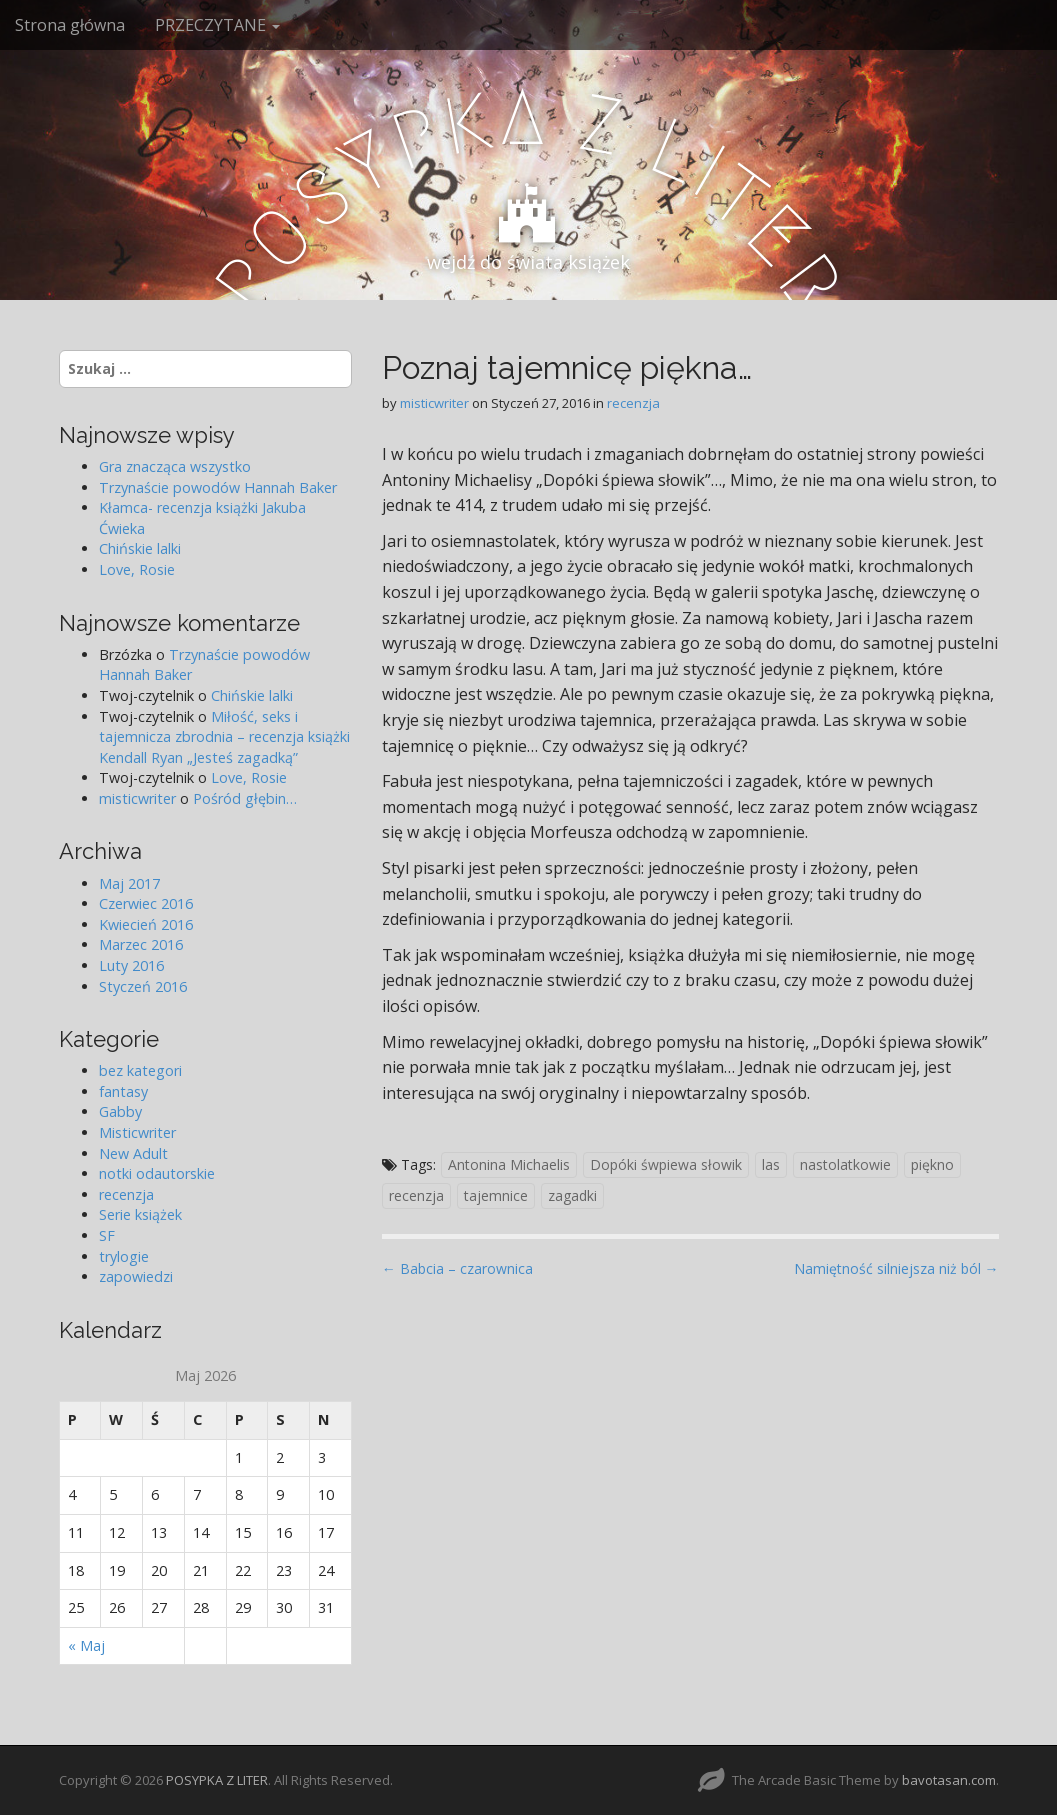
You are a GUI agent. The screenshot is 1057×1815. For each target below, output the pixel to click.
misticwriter (434, 403)
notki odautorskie (157, 1173)
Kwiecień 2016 (146, 924)
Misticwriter (137, 1132)
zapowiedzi (136, 1276)
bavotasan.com (949, 1780)
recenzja (633, 403)
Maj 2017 (129, 883)
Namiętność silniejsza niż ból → (896, 1268)
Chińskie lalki (140, 548)
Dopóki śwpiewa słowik (666, 1164)
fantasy (123, 1091)
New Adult (133, 1153)
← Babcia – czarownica (457, 1268)
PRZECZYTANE (217, 25)
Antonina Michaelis (509, 1164)
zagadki (572, 1195)
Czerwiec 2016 (146, 903)
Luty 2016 (131, 965)
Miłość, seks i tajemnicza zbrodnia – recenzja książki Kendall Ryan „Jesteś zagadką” (224, 737)
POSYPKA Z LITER (217, 1780)
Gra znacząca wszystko (175, 466)
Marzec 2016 (141, 944)
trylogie (124, 1256)
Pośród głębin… (245, 798)
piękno (932, 1164)
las (771, 1164)
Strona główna (70, 25)
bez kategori (140, 1070)
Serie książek (140, 1214)
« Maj (86, 1645)
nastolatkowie (845, 1164)
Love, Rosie (137, 569)
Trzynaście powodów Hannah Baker (218, 487)
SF (107, 1235)
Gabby (120, 1111)
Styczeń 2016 (143, 986)
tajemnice (496, 1195)
